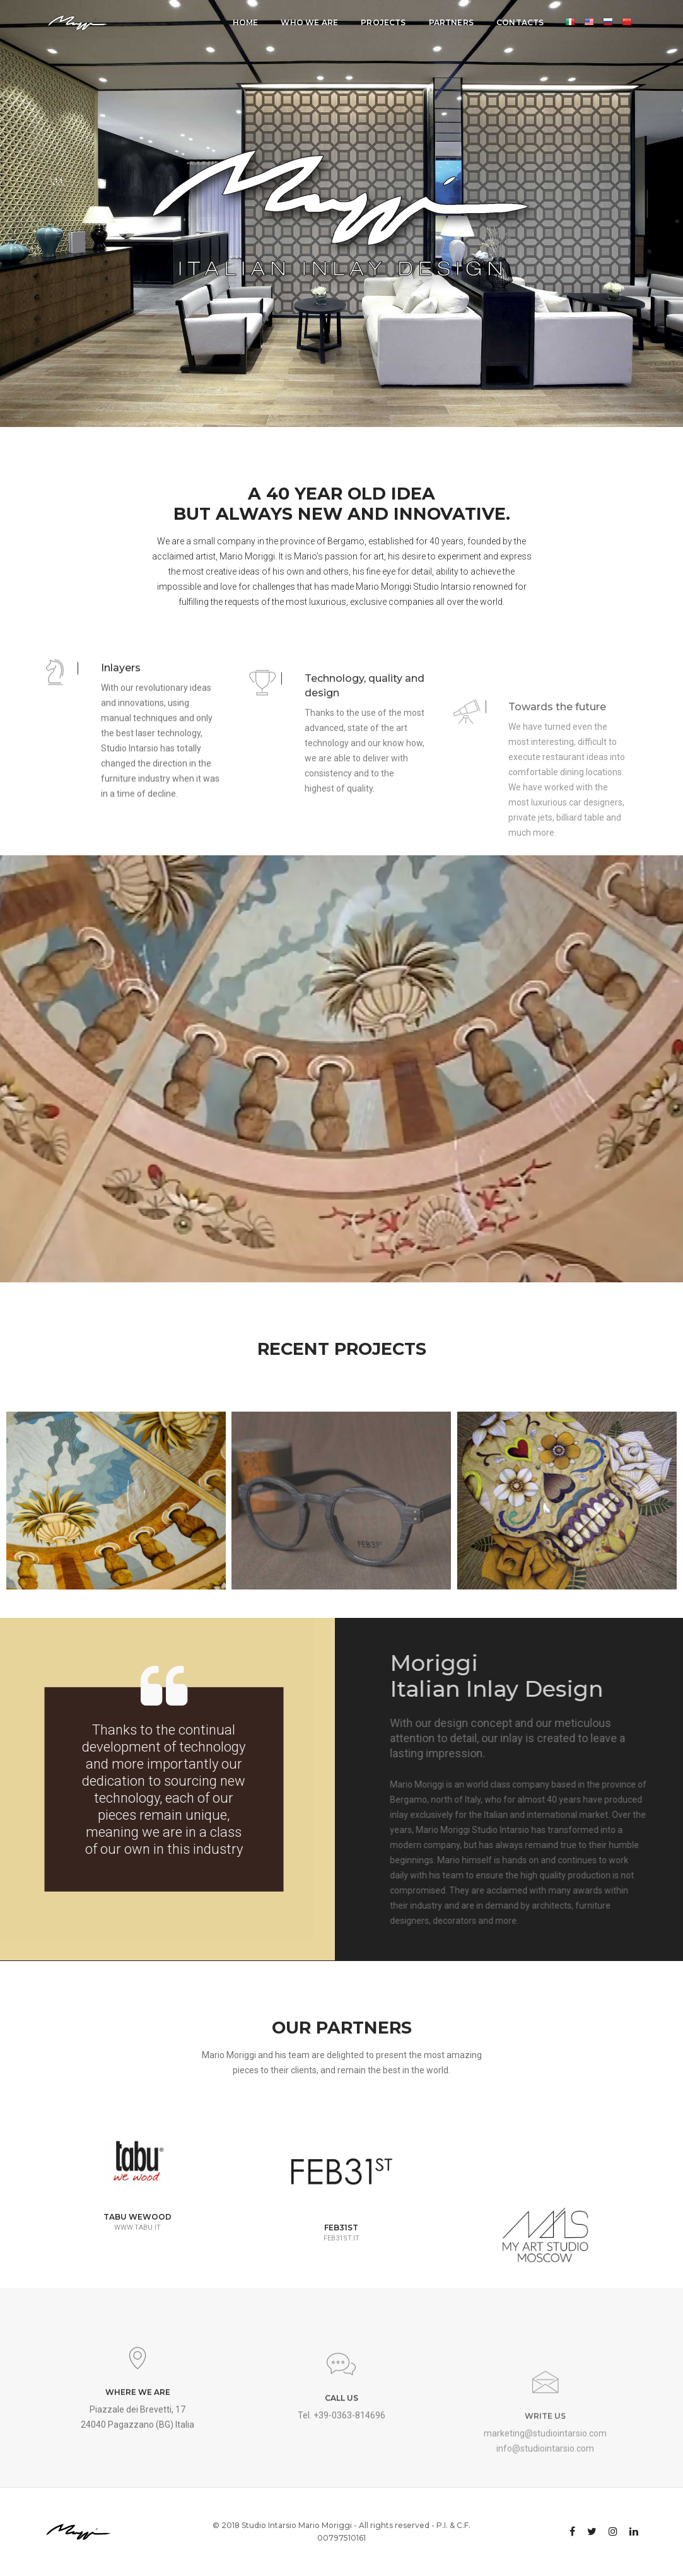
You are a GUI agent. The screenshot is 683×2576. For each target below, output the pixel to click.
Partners (451, 22)
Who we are (309, 22)
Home (246, 22)
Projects (383, 22)
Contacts (520, 22)
